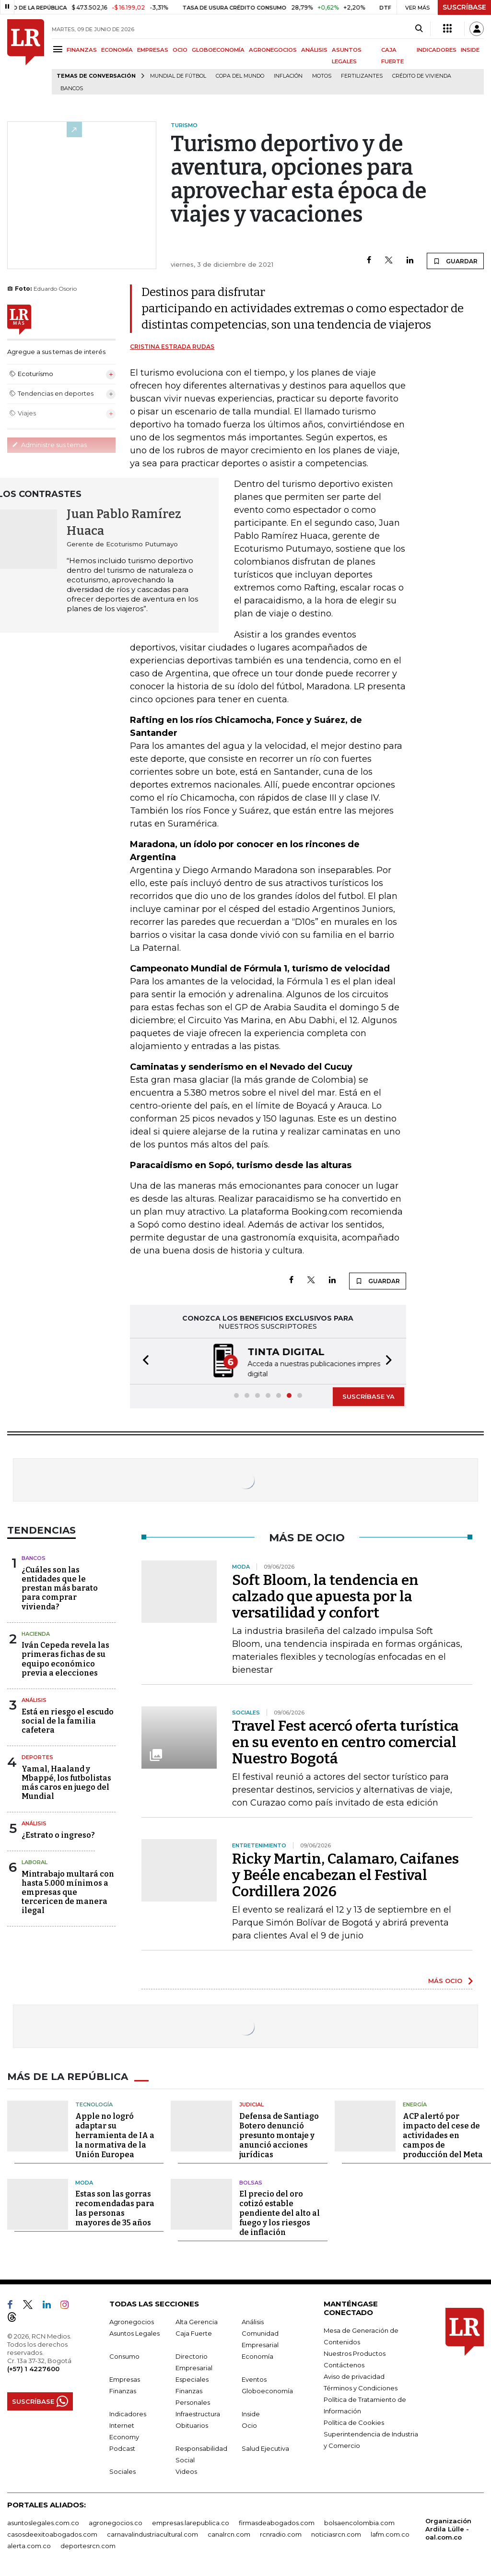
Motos (321, 76)
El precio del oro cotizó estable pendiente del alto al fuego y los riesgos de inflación (279, 2212)
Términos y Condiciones (360, 2387)
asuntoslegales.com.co (43, 2522)
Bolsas (250, 2181)
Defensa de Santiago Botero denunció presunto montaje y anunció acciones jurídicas (279, 2134)
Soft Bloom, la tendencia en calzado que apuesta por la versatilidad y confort (325, 1595)
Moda (84, 2181)
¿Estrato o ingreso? (58, 1834)
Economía (257, 2355)
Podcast (122, 2447)
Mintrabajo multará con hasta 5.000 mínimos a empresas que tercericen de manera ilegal (68, 1891)
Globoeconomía (267, 2390)
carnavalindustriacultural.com (152, 2533)
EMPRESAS (152, 50)
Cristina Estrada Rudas (172, 346)
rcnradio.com (281, 2533)
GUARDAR (455, 261)
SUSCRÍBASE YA (368, 1395)
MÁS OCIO (445, 1980)
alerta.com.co (29, 2545)
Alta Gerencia (196, 2321)
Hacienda (36, 1633)
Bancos (71, 88)
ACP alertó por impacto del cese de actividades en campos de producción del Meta (443, 2134)
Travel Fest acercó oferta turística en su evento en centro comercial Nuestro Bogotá (345, 1741)
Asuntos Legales (134, 2332)
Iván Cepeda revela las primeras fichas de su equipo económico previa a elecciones (65, 1658)
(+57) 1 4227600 (33, 2368)
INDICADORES (436, 50)
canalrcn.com (229, 2533)
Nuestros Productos (355, 2352)
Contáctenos (344, 2364)
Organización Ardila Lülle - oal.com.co (448, 2528)
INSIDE (470, 50)
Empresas (124, 2378)
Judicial (251, 2103)
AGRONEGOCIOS (273, 50)
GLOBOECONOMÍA (218, 50)
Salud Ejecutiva (265, 2447)
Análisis (34, 1699)
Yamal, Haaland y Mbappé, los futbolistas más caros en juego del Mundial (66, 1781)
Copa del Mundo (240, 76)
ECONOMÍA (117, 50)
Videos (186, 2470)
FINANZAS (82, 50)
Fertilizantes (362, 76)
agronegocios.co (115, 2522)
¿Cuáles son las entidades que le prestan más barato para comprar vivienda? (60, 1587)
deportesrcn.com (88, 2545)
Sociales (122, 2470)
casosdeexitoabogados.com (52, 2533)
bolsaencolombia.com (359, 2522)
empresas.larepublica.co (190, 2522)
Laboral (34, 1861)
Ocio (249, 2424)
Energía (415, 2103)
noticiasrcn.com (336, 2533)
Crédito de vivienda (421, 76)
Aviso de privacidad (354, 2375)
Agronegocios (131, 2321)
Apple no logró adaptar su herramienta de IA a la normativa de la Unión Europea (114, 2134)
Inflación (288, 76)
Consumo (124, 2355)
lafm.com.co (390, 2533)
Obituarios (191, 2424)
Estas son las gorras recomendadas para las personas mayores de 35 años (114, 2207)
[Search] (418, 29)
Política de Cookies (354, 2421)
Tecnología (94, 2103)
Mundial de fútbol (178, 76)
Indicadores (127, 2413)
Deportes (37, 1756)
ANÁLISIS (314, 50)
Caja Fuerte (193, 2332)
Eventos (254, 2378)
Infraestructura (197, 2413)
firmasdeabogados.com (277, 2522)
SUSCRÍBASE (464, 7)
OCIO (180, 50)
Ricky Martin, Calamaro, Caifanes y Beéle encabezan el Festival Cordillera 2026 (345, 1874)
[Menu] (59, 49)
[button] (143, 1360)
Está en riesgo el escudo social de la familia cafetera (68, 1720)
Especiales (192, 2378)
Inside (251, 2413)
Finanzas (122, 2390)
